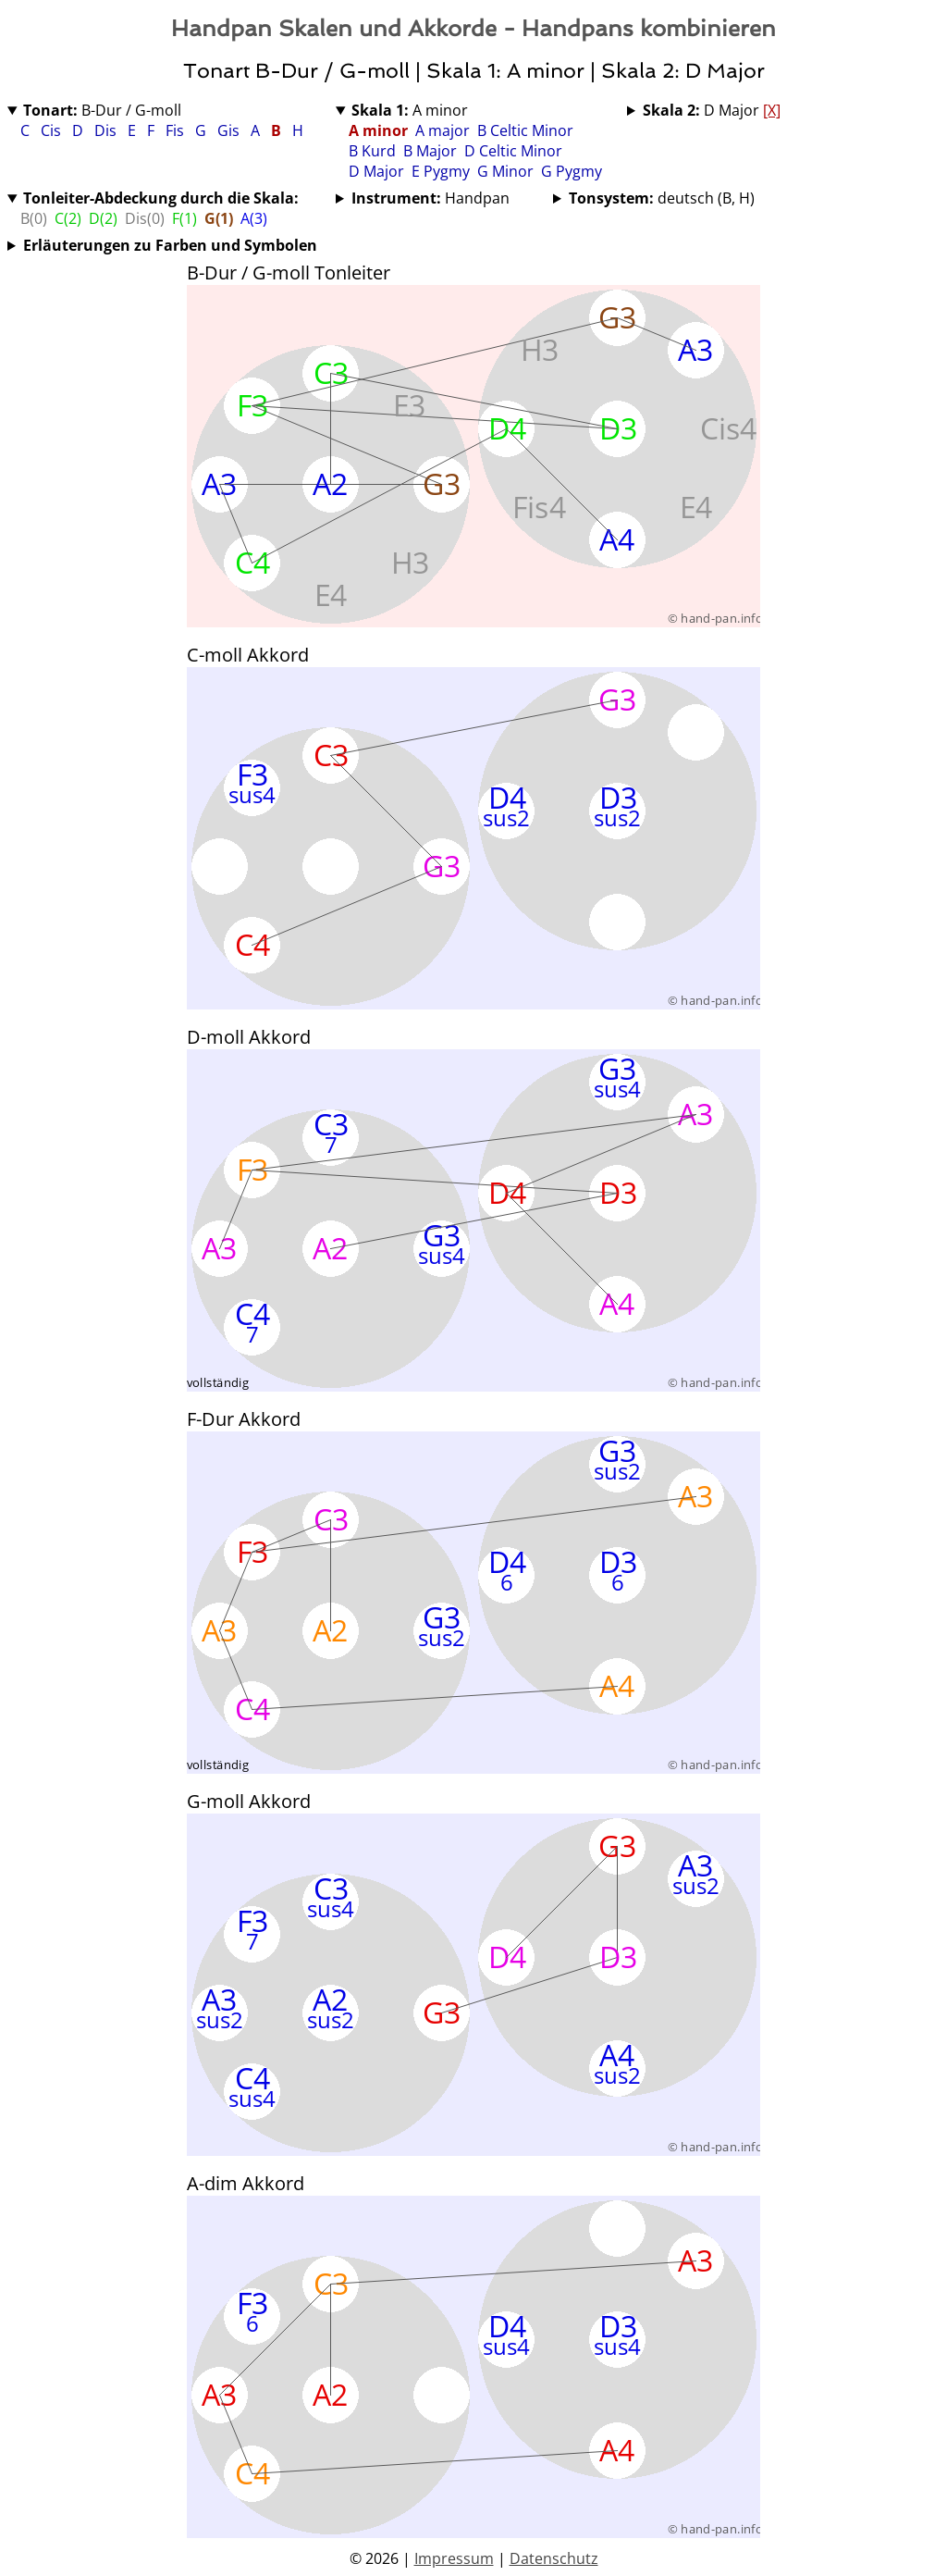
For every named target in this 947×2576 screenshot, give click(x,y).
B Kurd (372, 151)
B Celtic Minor (525, 130)
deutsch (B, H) (662, 198)
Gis (230, 130)
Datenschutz (554, 2558)
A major (443, 130)
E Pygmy (441, 171)
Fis (176, 130)
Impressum (454, 2558)
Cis (52, 130)
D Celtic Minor (513, 151)
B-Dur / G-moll (102, 110)
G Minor (505, 171)
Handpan (430, 198)
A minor (409, 110)
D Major (376, 171)
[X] (772, 110)
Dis (107, 130)
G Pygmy (571, 171)
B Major (430, 151)
